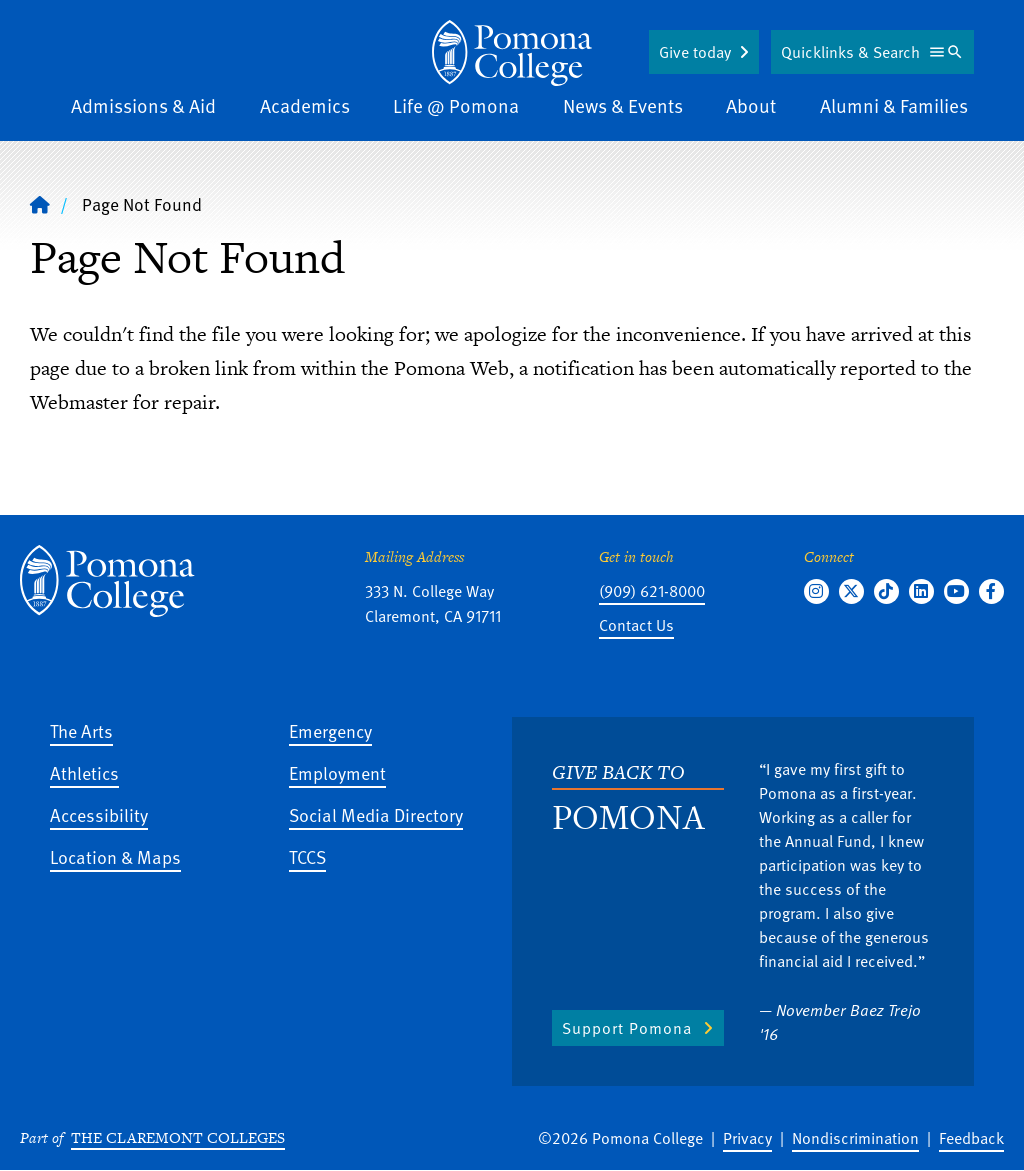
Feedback (971, 1138)
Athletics (84, 772)
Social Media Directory (376, 814)
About (751, 105)
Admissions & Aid (143, 105)
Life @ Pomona (456, 105)
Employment (337, 772)
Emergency (330, 730)
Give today (695, 52)
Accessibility (99, 814)
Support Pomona (627, 1028)
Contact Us (636, 625)
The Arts (81, 730)
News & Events (623, 105)
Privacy (747, 1138)
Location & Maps (115, 856)
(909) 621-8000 (652, 591)
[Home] (512, 53)
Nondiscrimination (855, 1138)
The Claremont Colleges (178, 1137)
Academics (305, 105)
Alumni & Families (894, 105)
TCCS (307, 856)
